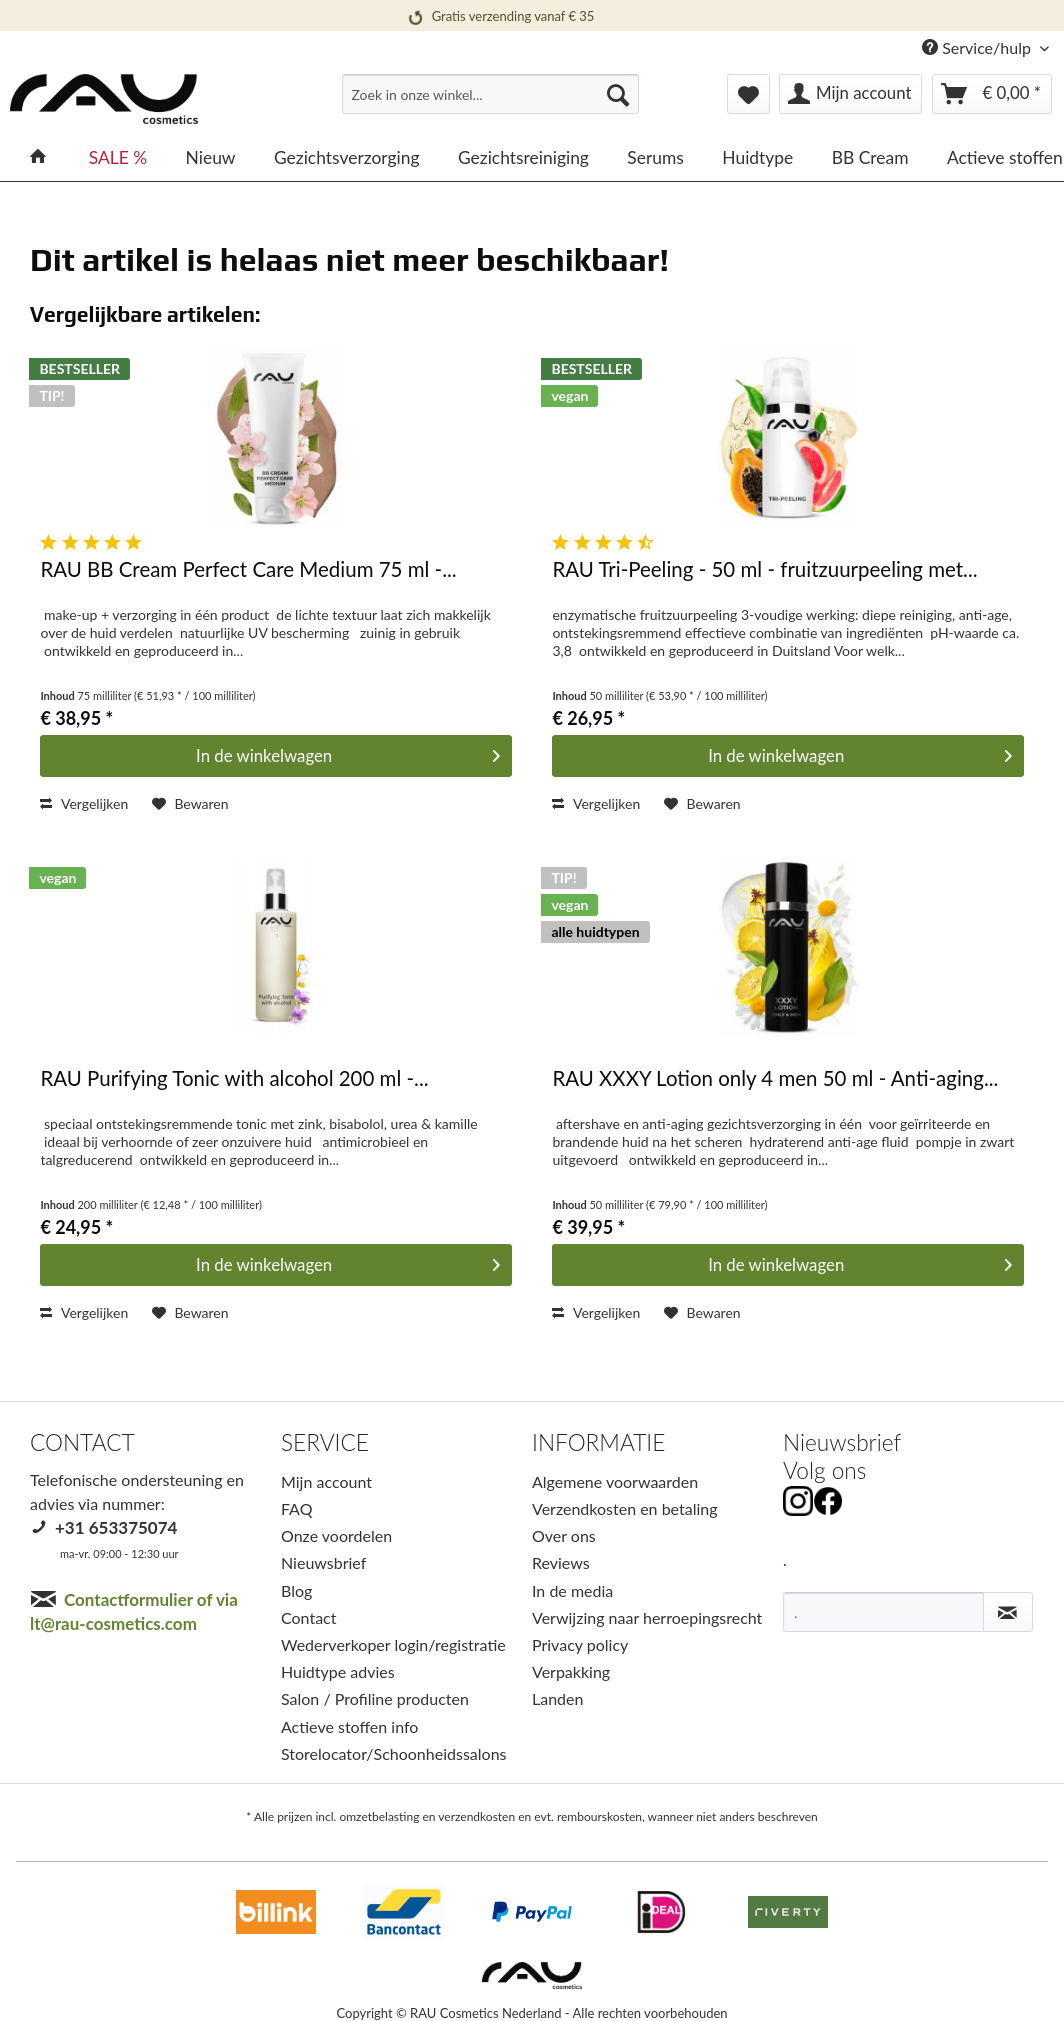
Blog (296, 1590)
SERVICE (325, 1442)
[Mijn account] (850, 94)
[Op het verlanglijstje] (190, 804)
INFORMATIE (598, 1442)
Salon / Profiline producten (375, 1698)
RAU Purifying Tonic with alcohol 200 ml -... (234, 1078)
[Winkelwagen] (992, 94)
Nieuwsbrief (323, 1562)
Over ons (564, 1535)
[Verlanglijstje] (748, 94)
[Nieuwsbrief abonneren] (1008, 1612)
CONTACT (82, 1442)
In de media (572, 1590)
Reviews (561, 1562)
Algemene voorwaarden (615, 1481)
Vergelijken (84, 803)
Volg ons (824, 1470)
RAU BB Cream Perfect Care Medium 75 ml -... (248, 569)
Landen (557, 1698)
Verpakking (571, 1671)
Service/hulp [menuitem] (978, 47)
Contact (308, 1617)
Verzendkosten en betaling (625, 1508)
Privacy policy (580, 1644)
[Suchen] (618, 94)
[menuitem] (491, 102)
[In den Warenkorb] (276, 756)
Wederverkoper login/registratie (393, 1644)
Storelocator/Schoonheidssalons (394, 1753)
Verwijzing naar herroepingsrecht (647, 1617)
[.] (883, 1612)
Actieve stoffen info (349, 1726)
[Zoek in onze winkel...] (491, 94)
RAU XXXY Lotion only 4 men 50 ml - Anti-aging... (775, 1078)
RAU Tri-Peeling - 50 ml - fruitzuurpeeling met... (764, 569)
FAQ (296, 1508)
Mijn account (326, 1481)
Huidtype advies (338, 1671)
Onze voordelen (336, 1535)
